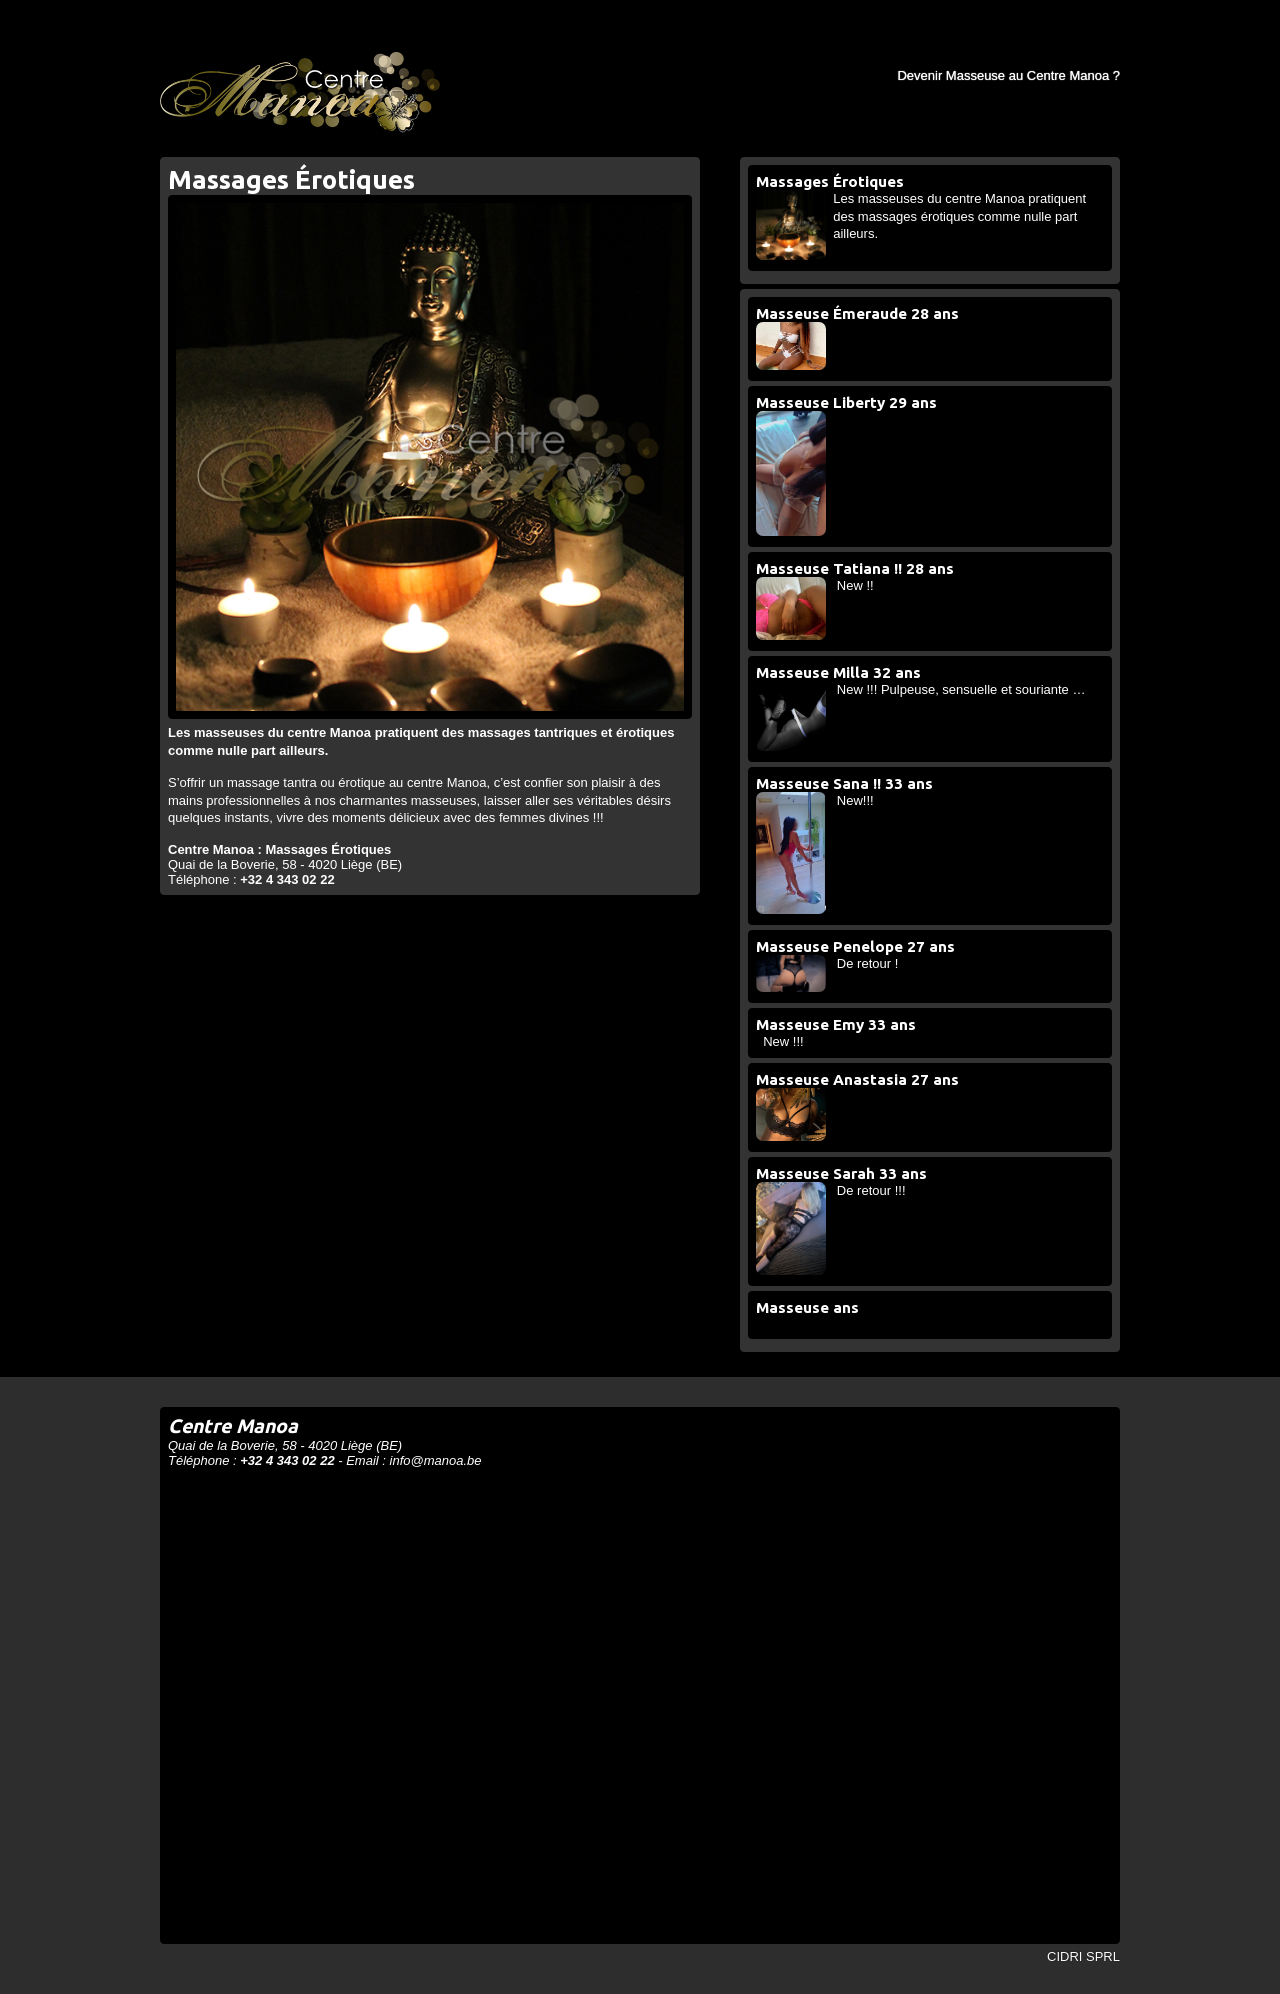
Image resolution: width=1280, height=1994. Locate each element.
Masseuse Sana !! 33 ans (844, 783)
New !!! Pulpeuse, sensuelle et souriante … (961, 689)
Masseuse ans (807, 1307)
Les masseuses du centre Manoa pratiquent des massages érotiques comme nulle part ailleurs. (959, 216)
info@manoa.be (436, 1460)
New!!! (855, 800)
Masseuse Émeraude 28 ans (857, 313)
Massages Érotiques (830, 181)
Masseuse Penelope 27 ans (855, 946)
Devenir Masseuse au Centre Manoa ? (1008, 75)
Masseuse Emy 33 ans (836, 1024)
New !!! (783, 1041)
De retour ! (867, 963)
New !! (855, 585)
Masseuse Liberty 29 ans (846, 402)
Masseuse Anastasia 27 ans (857, 1079)
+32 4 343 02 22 (287, 879)
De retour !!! (871, 1190)
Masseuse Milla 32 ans (838, 672)
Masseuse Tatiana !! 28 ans (855, 568)
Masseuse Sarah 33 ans (841, 1173)
